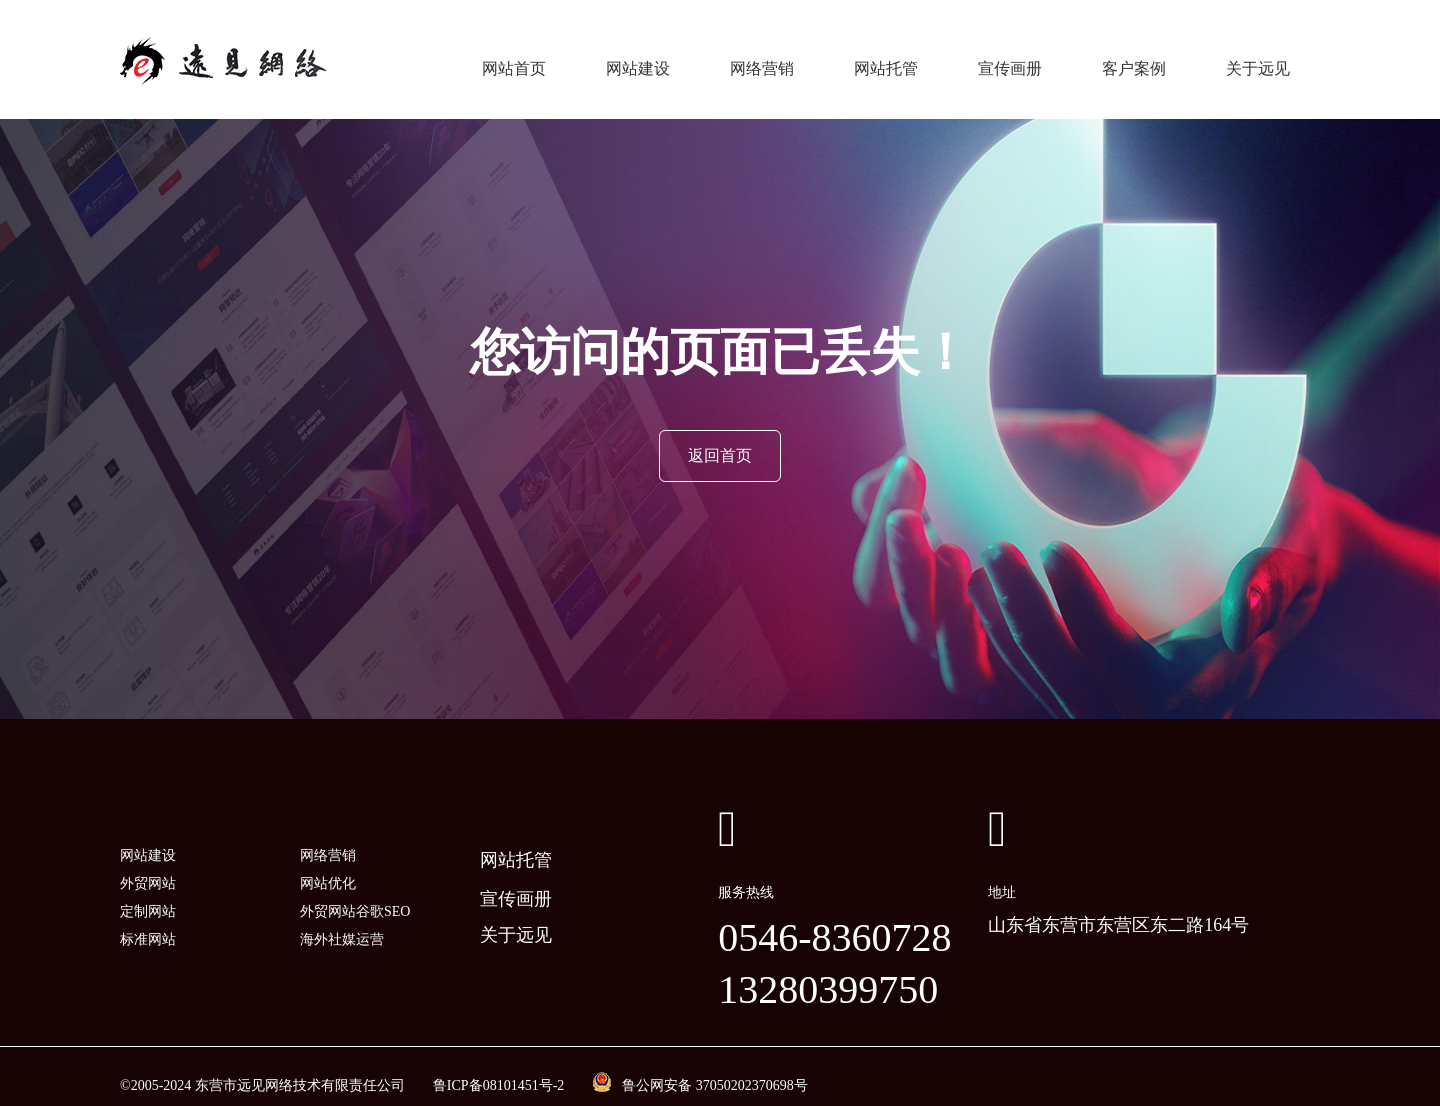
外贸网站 (148, 864)
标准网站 (148, 920)
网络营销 (762, 59)
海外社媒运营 (342, 920)
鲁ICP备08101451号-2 (498, 1066)
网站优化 (328, 864)
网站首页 (514, 59)
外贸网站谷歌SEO (355, 892)
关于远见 (1258, 59)
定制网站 (148, 892)
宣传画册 (1010, 59)
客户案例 (1134, 59)
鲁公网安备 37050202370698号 (715, 1066)
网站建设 (638, 59)
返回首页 (720, 437)
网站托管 (886, 59)
